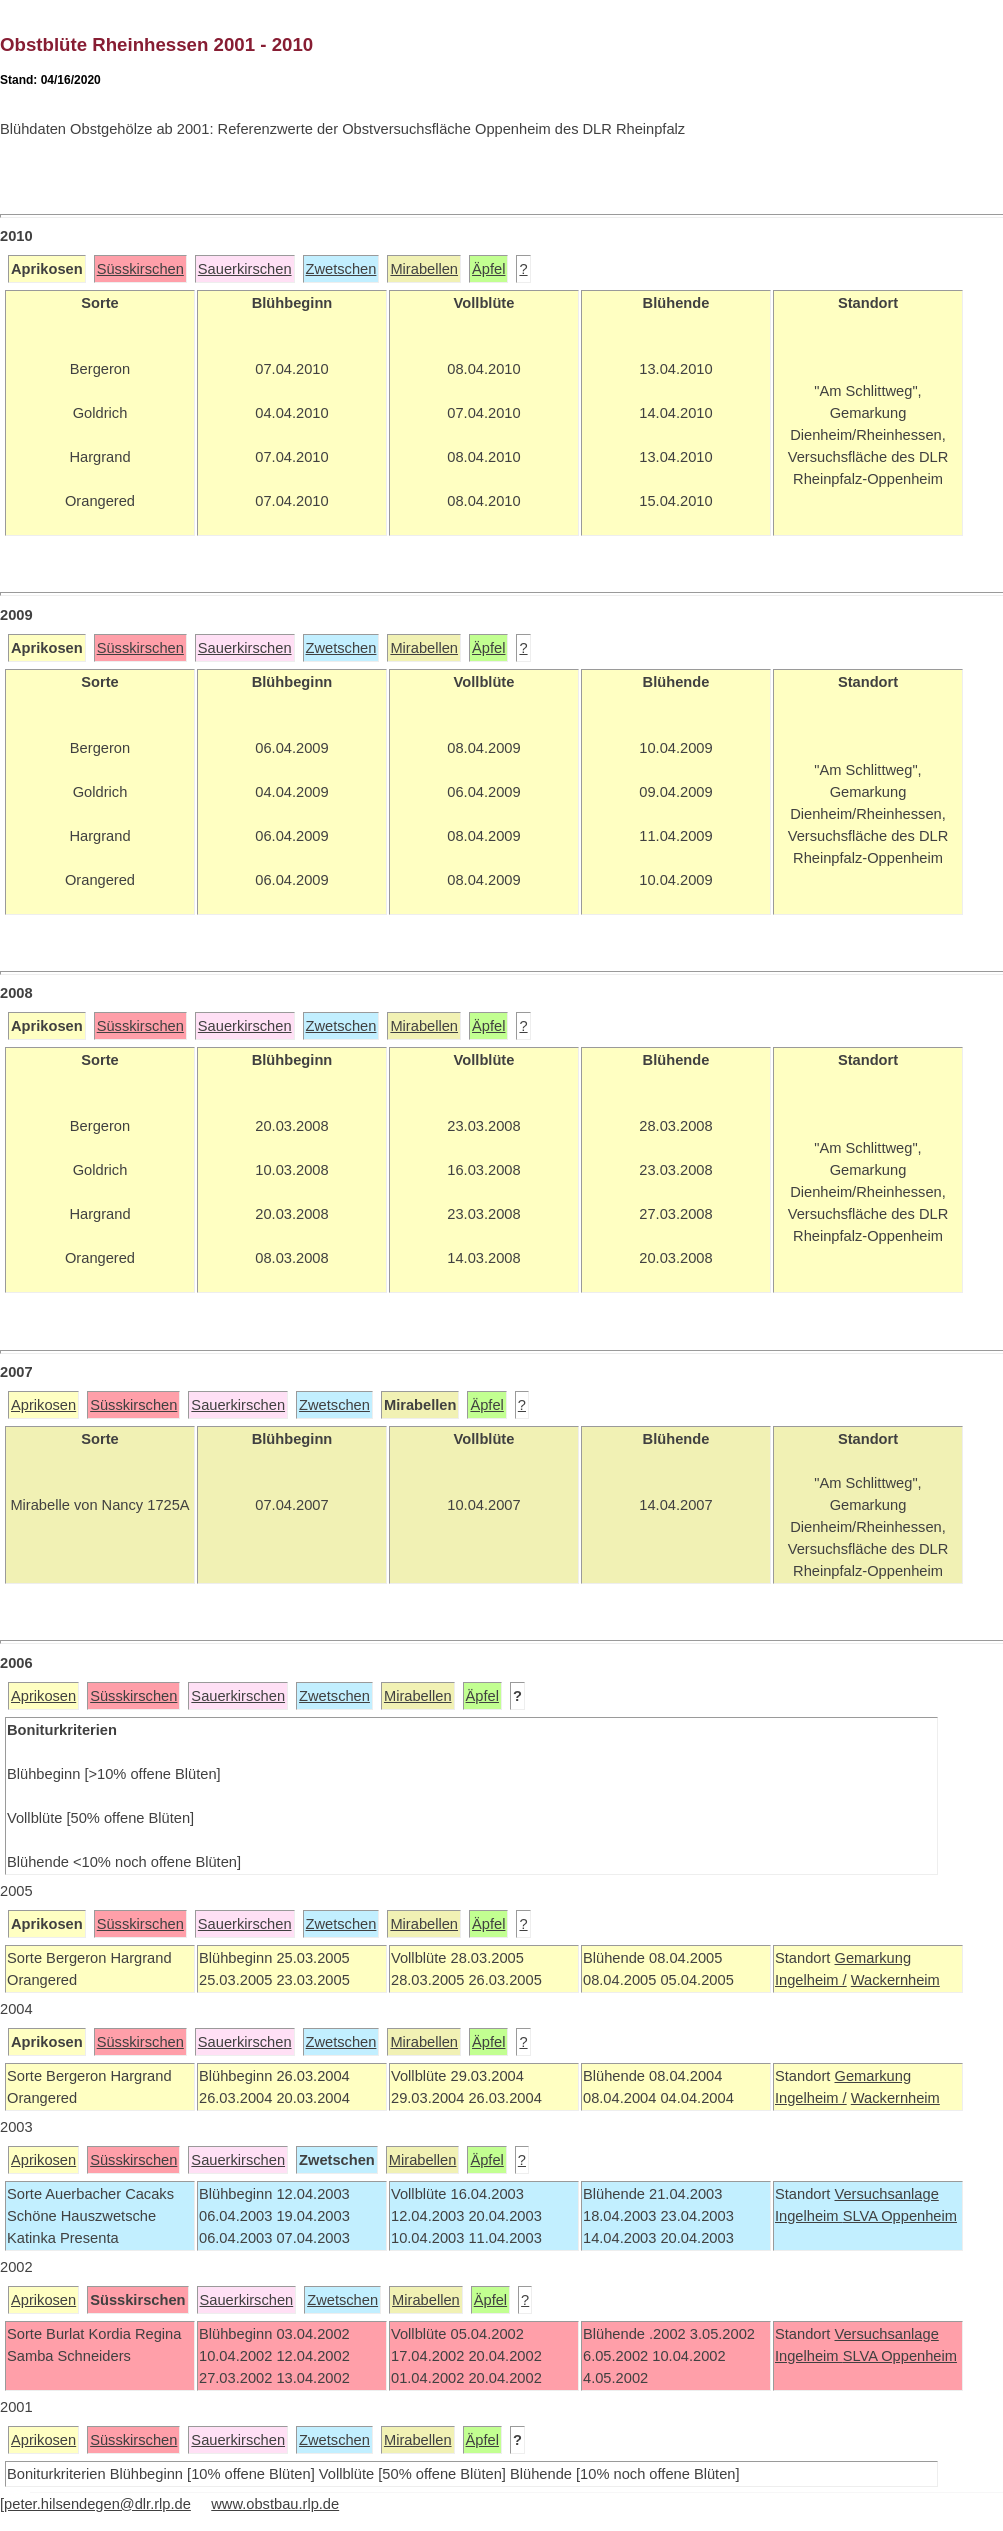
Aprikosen (43, 1405)
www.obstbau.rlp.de (275, 2504)
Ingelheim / (811, 1980)
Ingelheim (809, 2216)
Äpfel (488, 269)
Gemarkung (872, 1958)
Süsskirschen (140, 269)
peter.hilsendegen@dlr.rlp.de (97, 2504)
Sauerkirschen (245, 269)
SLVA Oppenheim (900, 2216)
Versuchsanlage (886, 2194)
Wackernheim (895, 1980)
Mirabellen (424, 269)
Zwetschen (341, 269)
